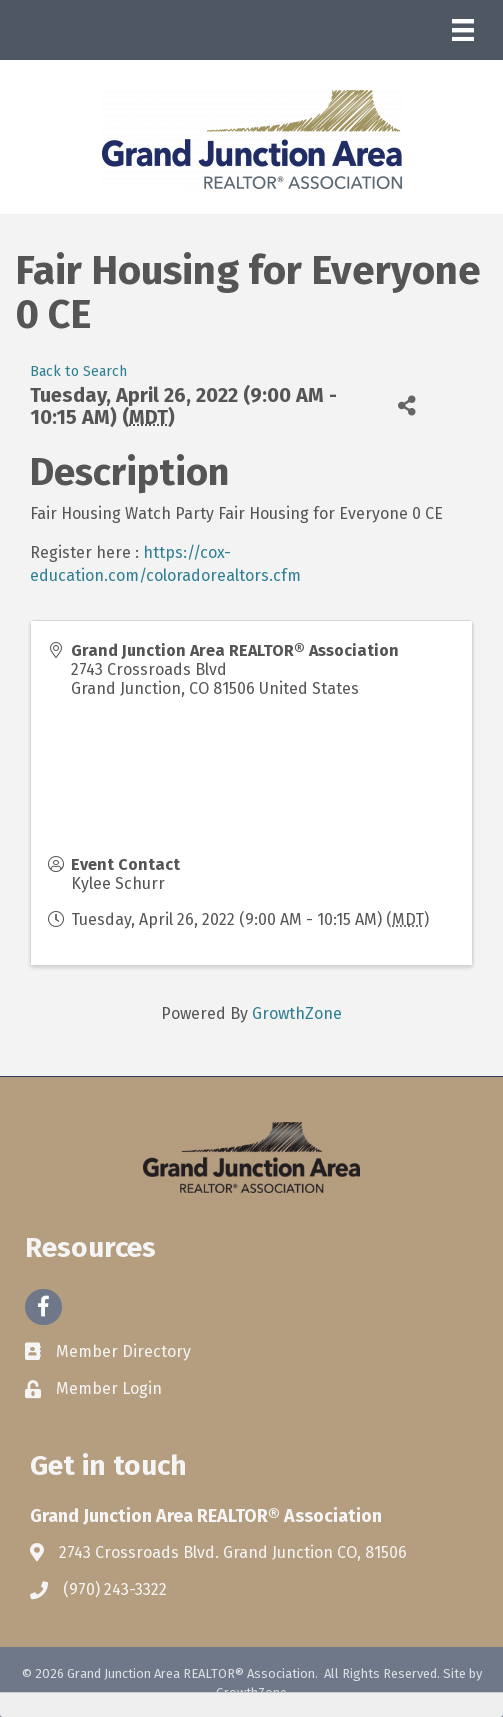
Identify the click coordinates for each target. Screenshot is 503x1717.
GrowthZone (297, 1013)
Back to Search (78, 371)
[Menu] (463, 30)
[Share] (406, 405)
